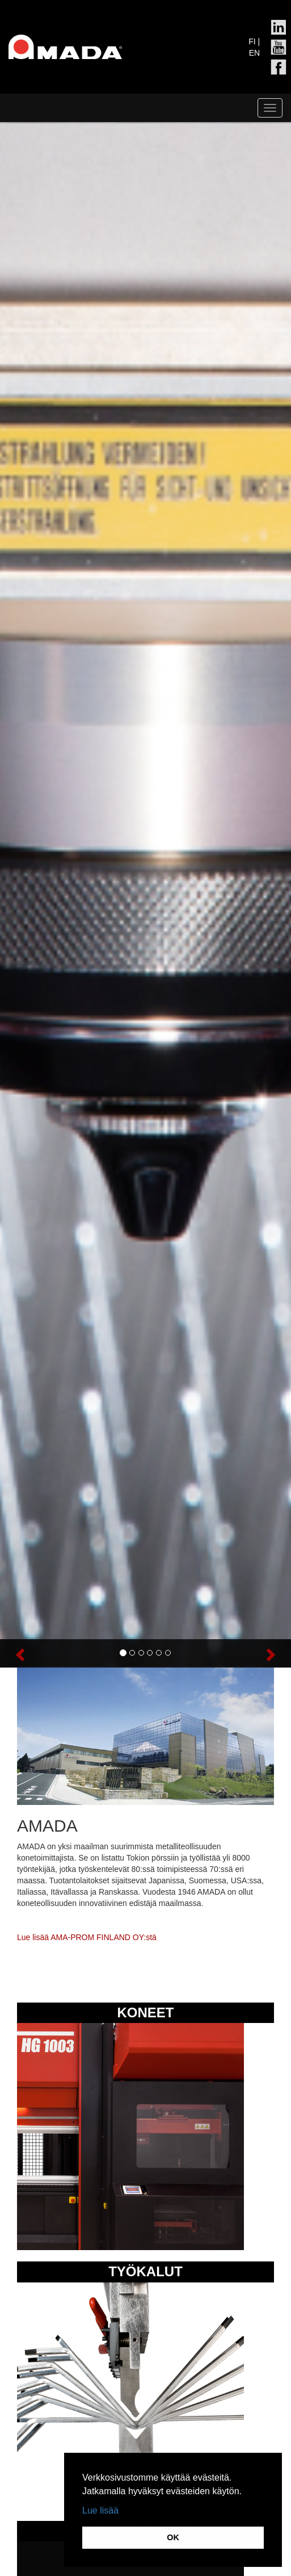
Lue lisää (100, 2510)
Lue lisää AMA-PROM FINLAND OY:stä (87, 1937)
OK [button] (173, 2537)
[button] (22, 1653)
